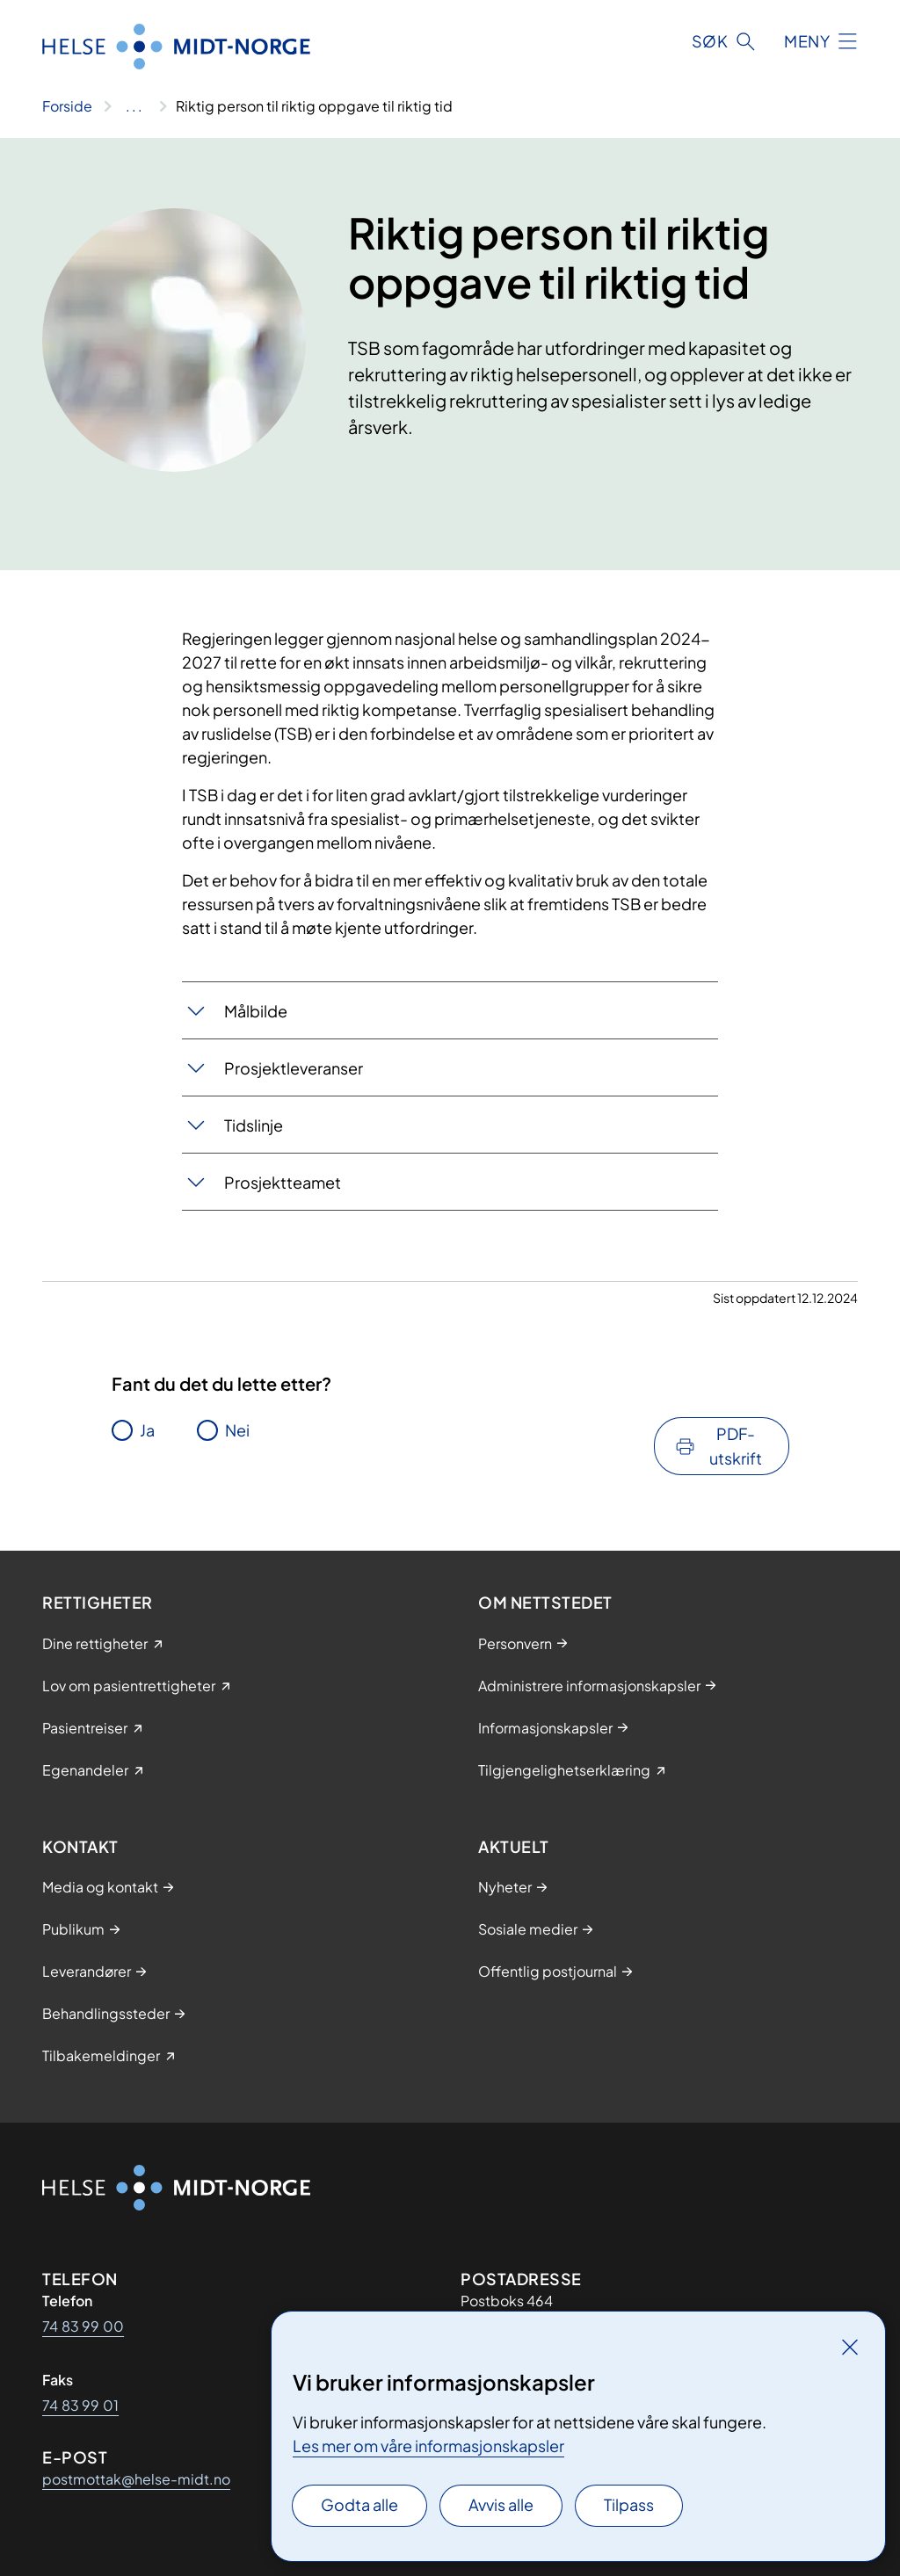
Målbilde (255, 1011)
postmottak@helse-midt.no (136, 2479)
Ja (147, 1430)
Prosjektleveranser (293, 1068)
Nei (237, 1430)
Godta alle (359, 2504)
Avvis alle (500, 2504)
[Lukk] (850, 2347)
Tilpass (629, 2504)
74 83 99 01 (80, 2405)
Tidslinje (253, 1125)
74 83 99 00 (83, 2326)
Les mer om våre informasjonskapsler (428, 2445)
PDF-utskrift (735, 1445)
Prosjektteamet (282, 1182)
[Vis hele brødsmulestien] (134, 106)
